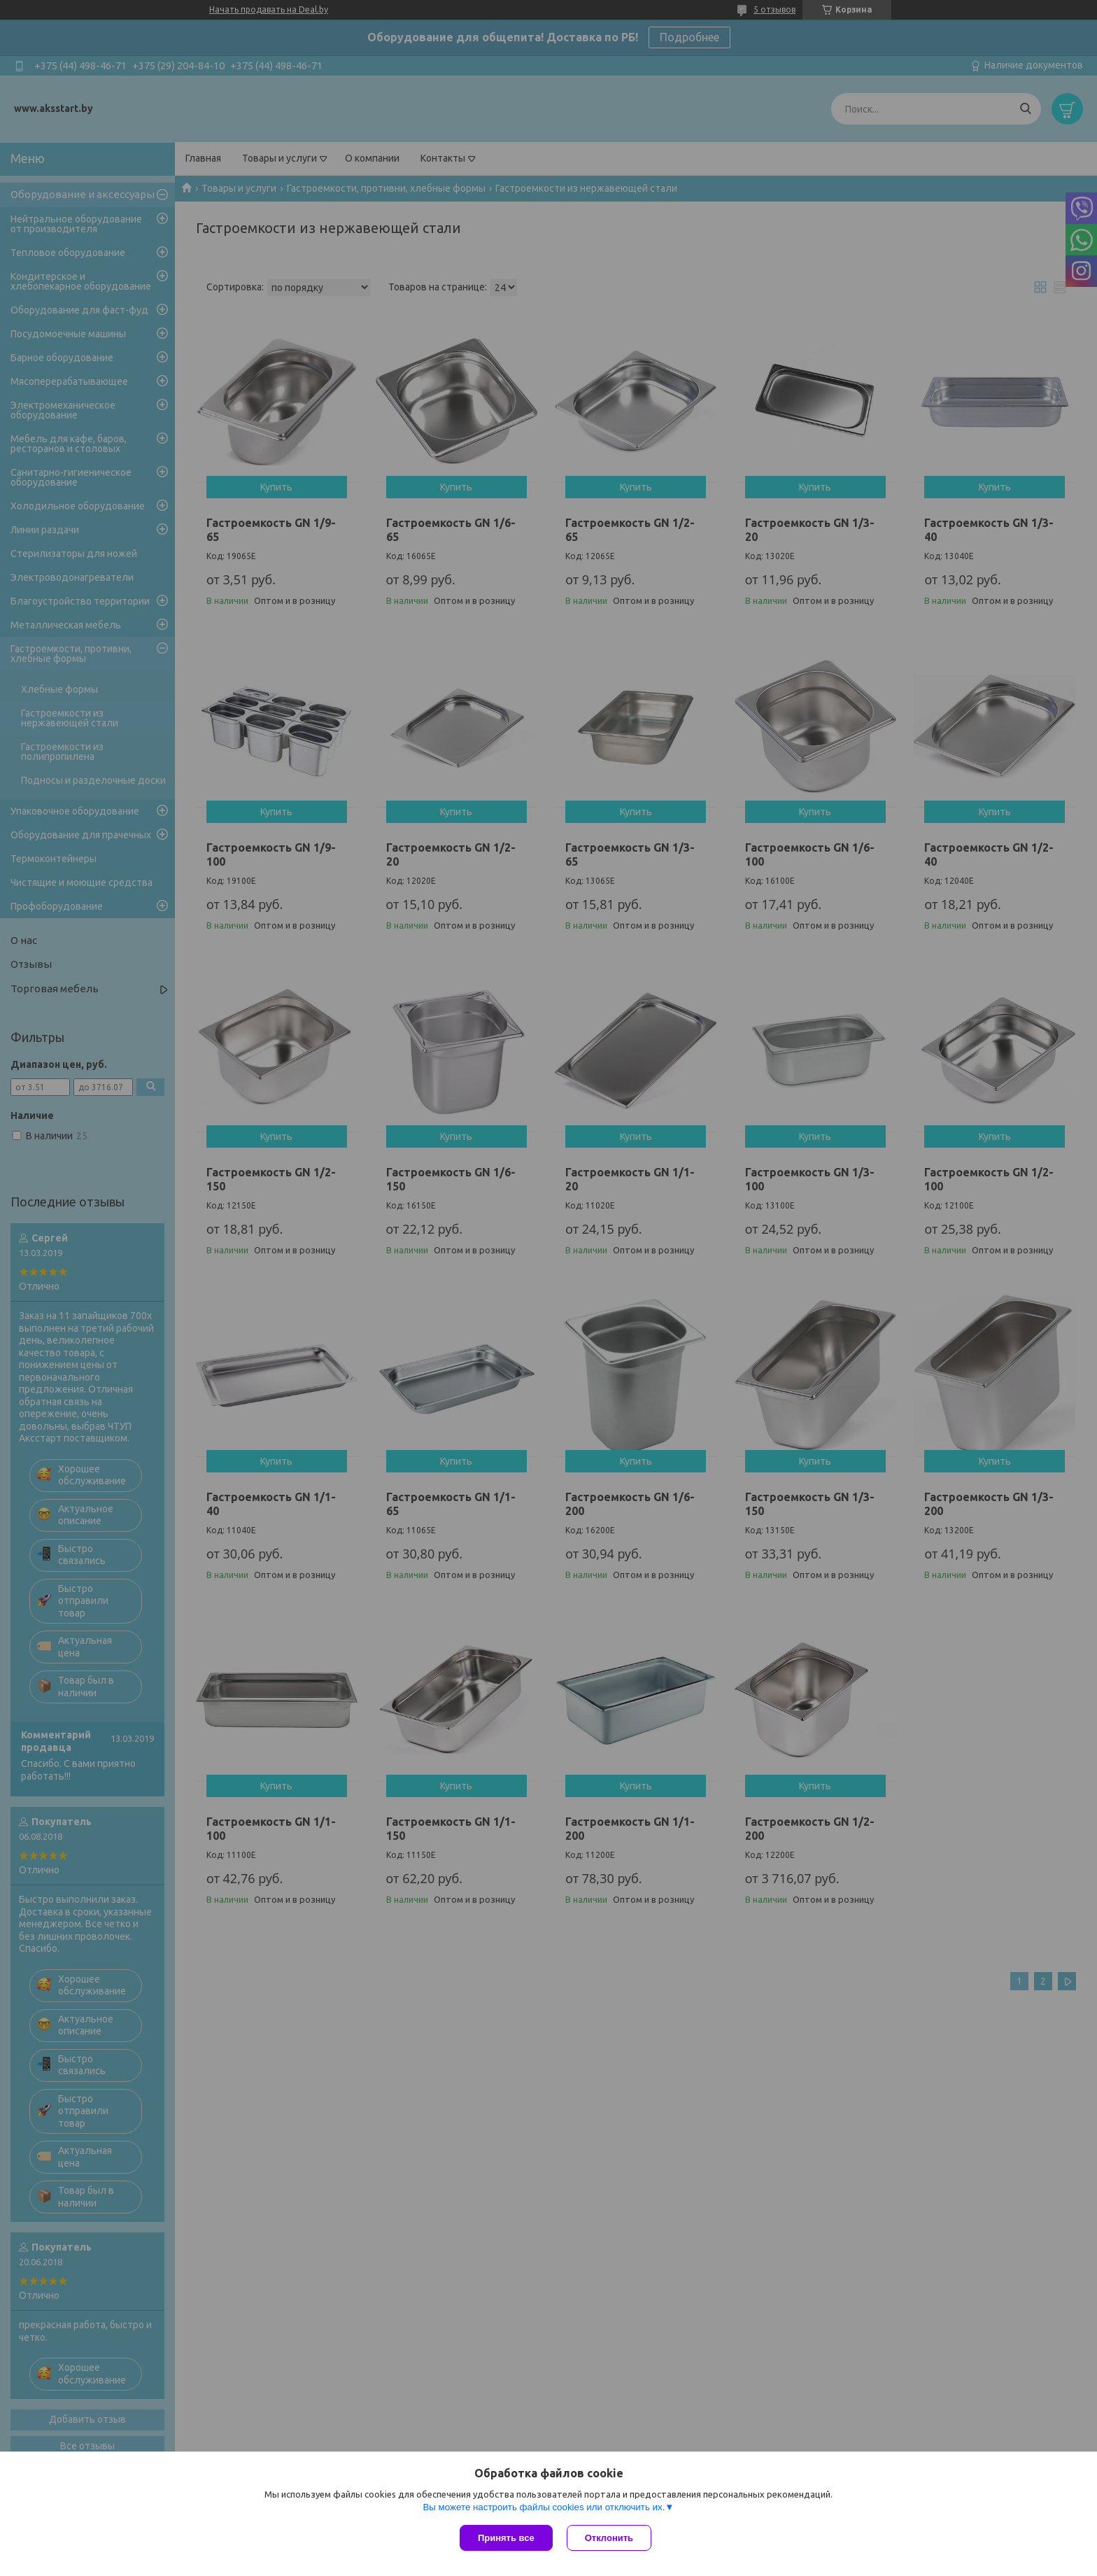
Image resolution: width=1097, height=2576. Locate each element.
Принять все (506, 2538)
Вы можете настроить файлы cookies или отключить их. (544, 2507)
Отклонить (609, 2538)
